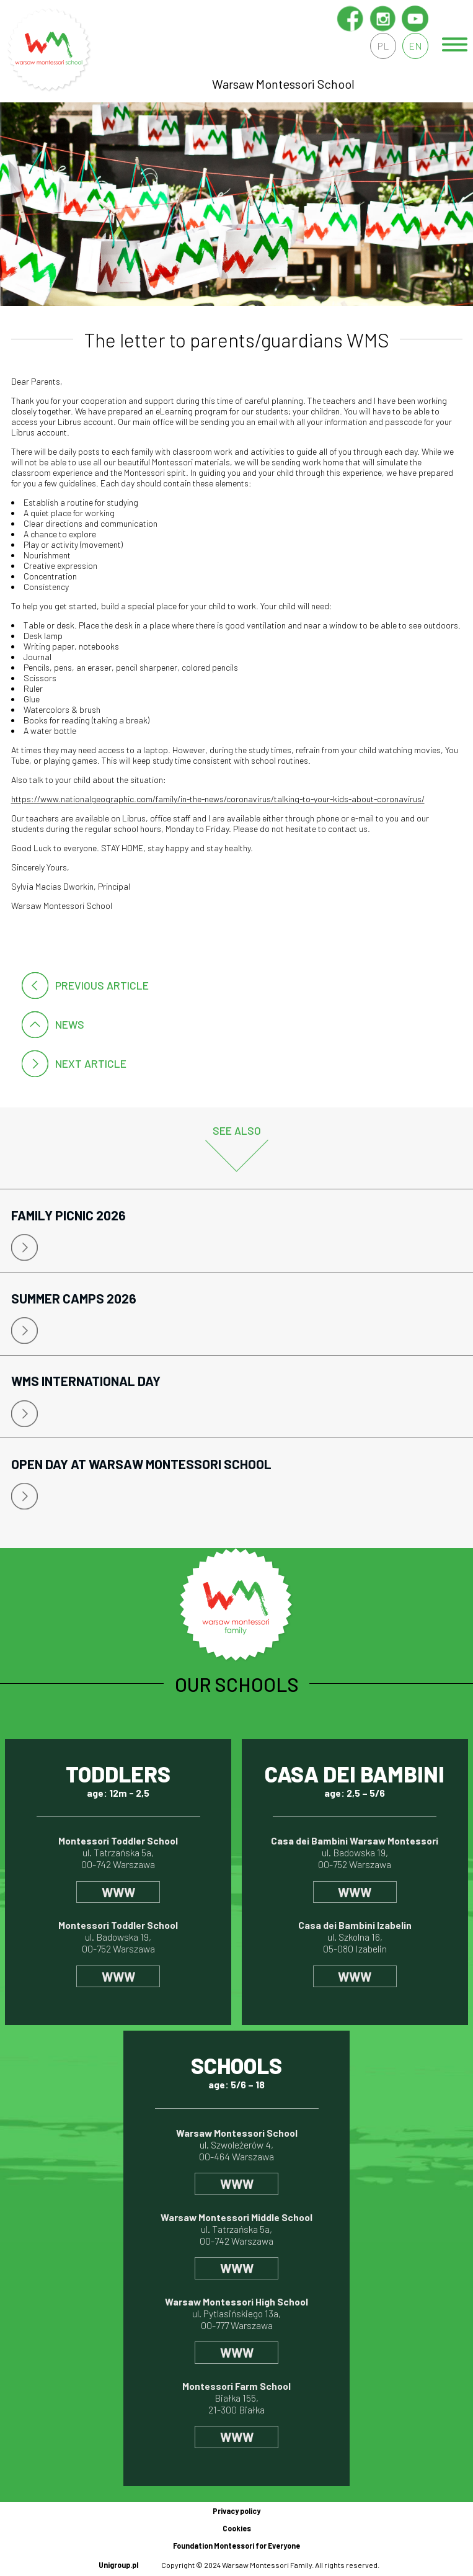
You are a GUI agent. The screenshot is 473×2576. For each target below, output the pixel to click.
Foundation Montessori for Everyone (236, 2545)
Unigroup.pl (118, 2564)
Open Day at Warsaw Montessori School (141, 1464)
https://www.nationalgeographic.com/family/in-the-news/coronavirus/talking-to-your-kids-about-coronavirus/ (218, 799)
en (415, 45)
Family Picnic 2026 (68, 1215)
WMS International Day (86, 1381)
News (69, 1024)
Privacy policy (236, 2511)
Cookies (237, 2528)
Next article (90, 1063)
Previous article (102, 985)
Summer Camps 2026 (73, 1298)
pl (383, 45)
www (118, 1892)
